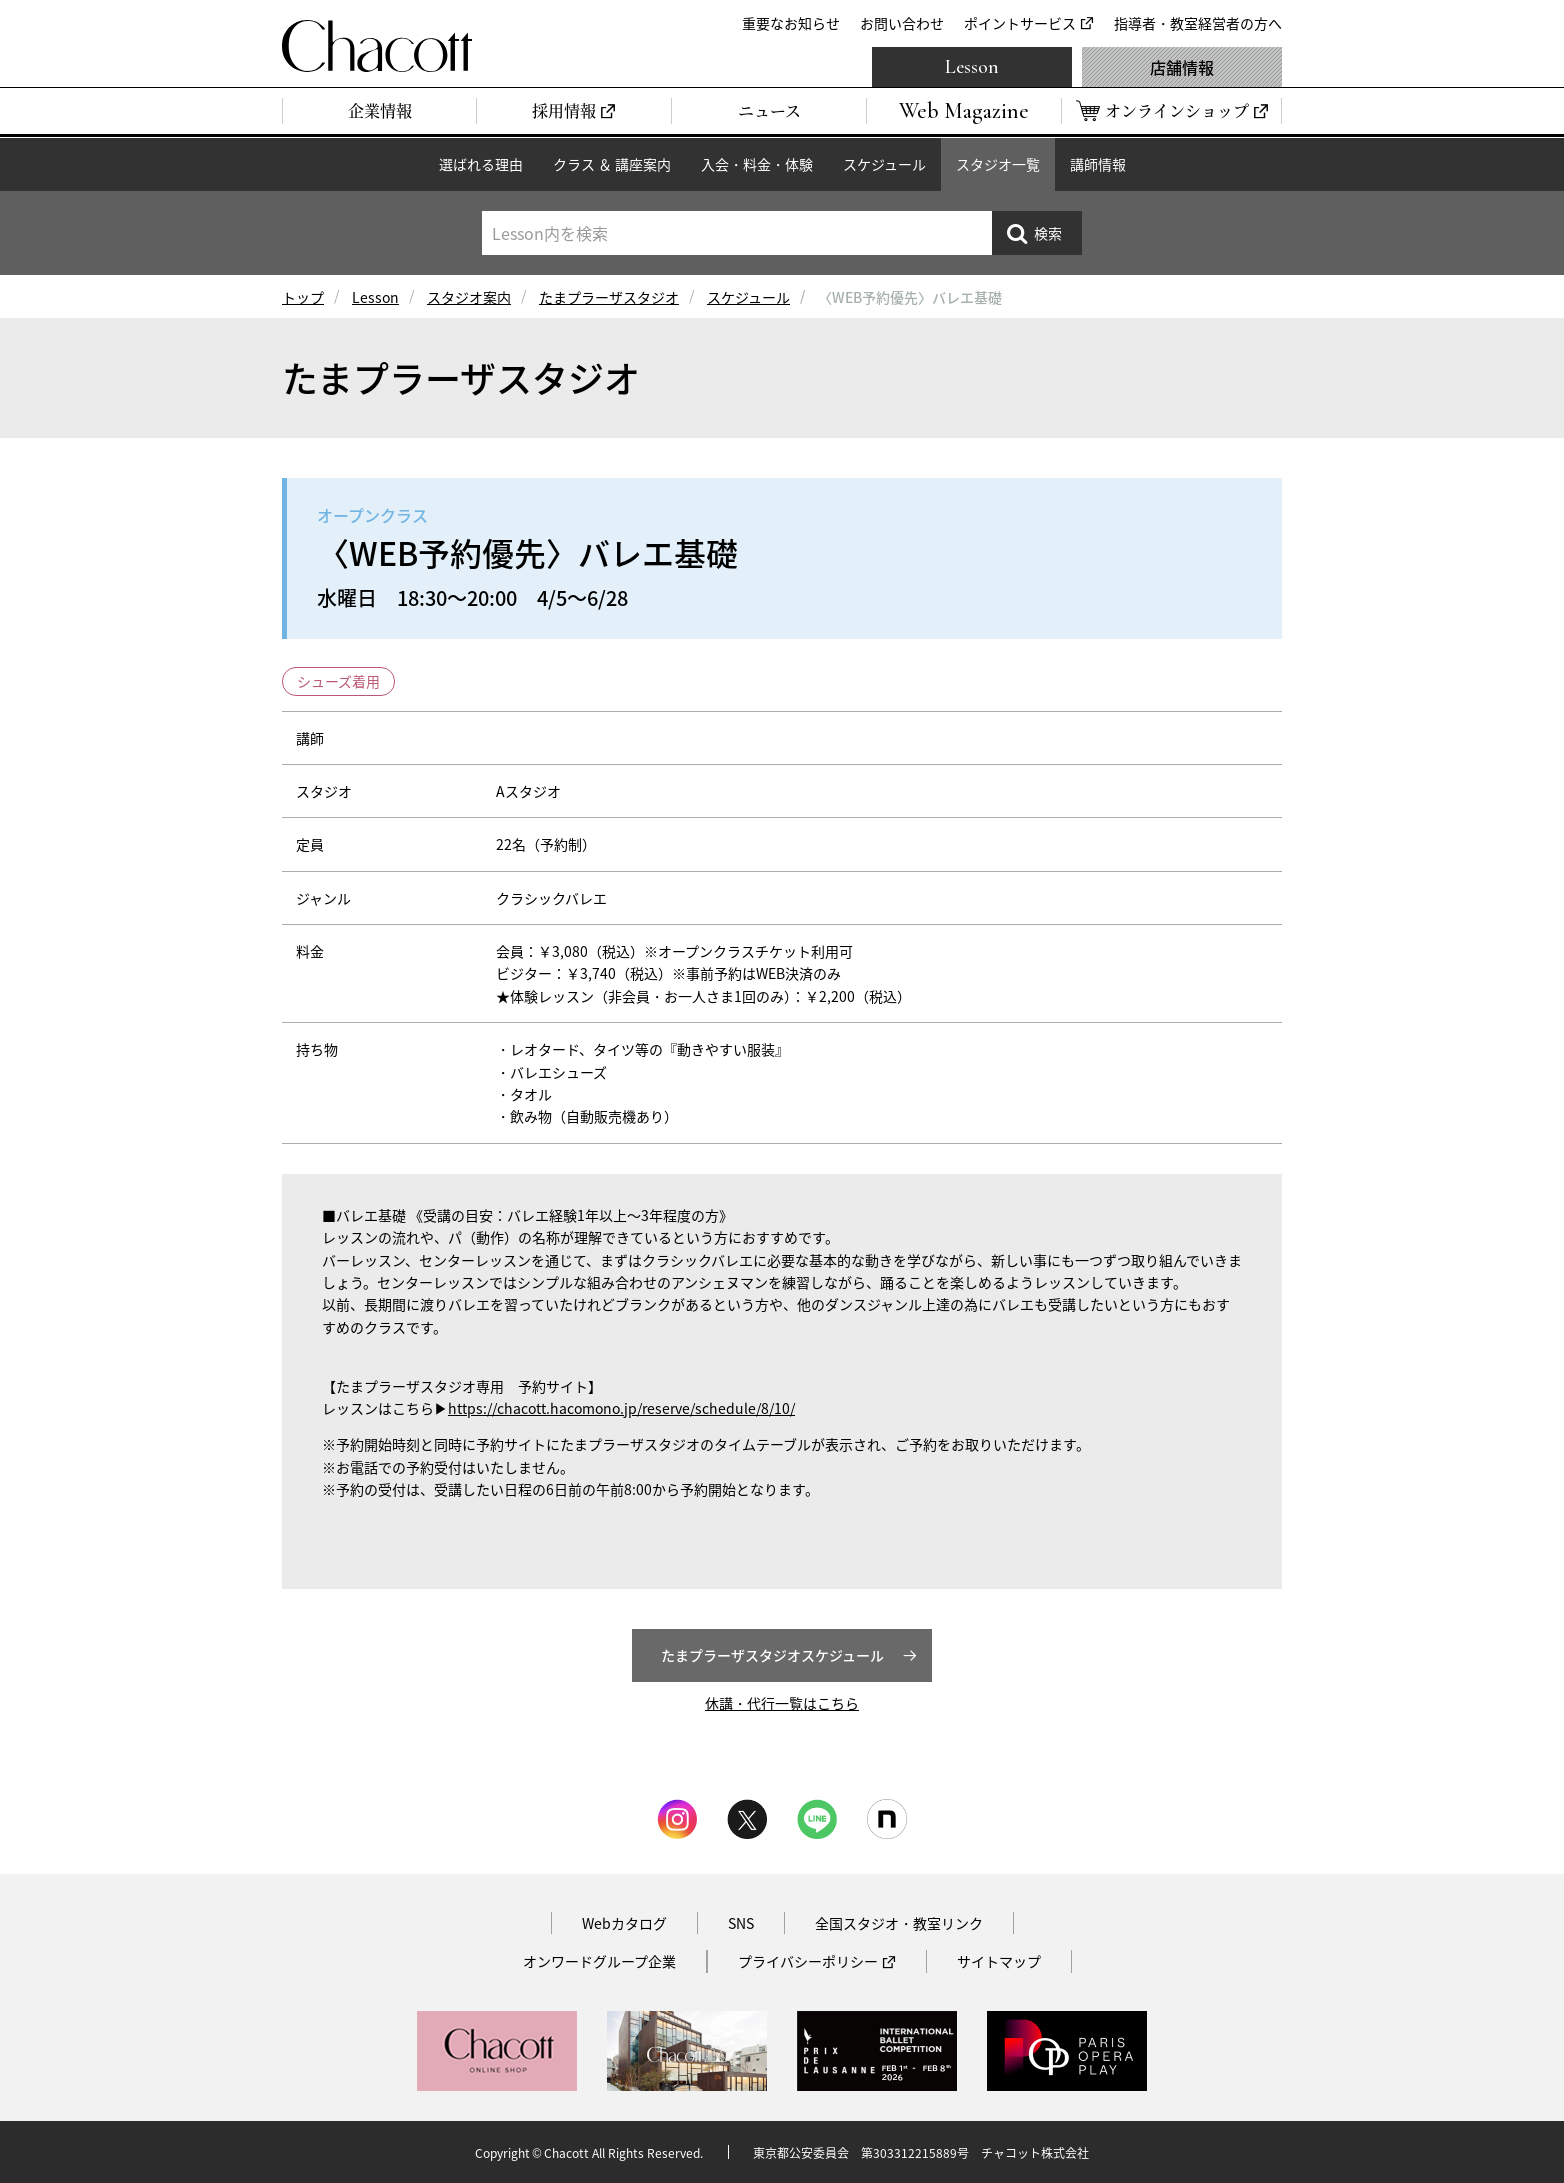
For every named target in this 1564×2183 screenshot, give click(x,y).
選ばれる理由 (481, 164)
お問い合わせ (902, 23)
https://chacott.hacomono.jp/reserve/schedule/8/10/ (621, 1408)
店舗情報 (1182, 67)
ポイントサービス (1020, 23)
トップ (303, 297)
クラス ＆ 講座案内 (612, 164)
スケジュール (884, 164)
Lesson (972, 67)
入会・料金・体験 (757, 164)
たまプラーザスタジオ (609, 297)
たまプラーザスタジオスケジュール (772, 1655)
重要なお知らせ (791, 23)
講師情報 (1098, 164)
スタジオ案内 (469, 297)
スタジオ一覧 (998, 164)
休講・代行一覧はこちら (782, 1703)
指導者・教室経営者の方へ (1198, 23)
